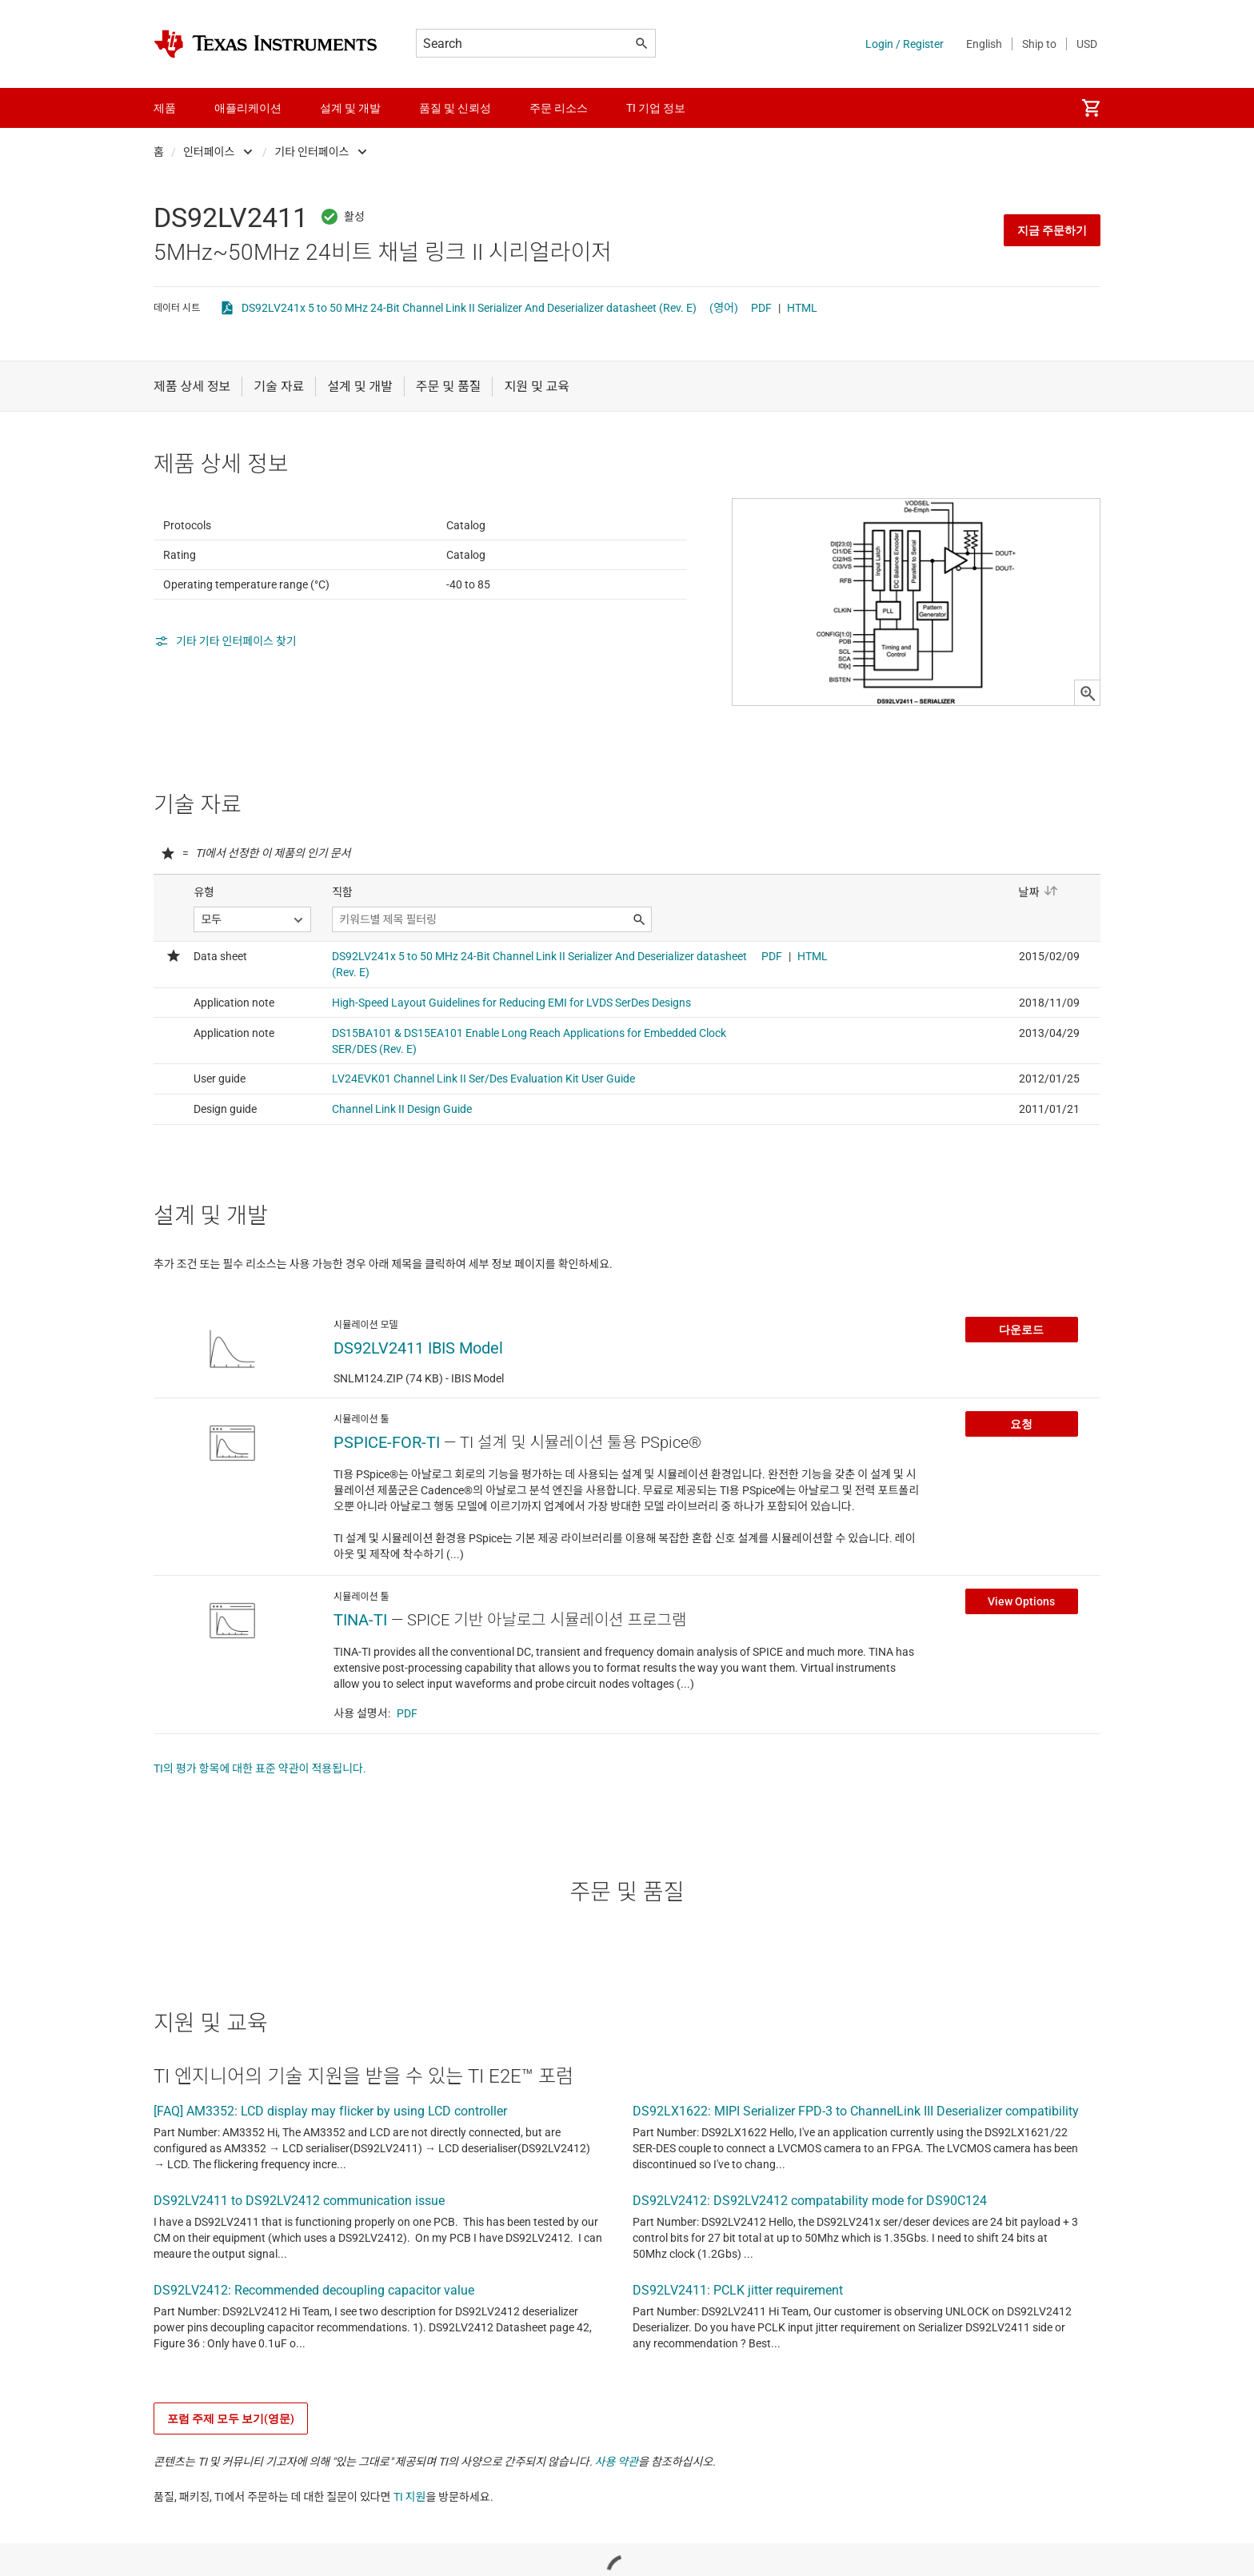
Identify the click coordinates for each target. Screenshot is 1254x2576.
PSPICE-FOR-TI (386, 1529)
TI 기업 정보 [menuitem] (655, 108)
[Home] (265, 44)
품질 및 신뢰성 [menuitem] (455, 108)
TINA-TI (360, 1707)
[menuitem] (1091, 108)
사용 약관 (617, 2548)
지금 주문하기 (1052, 230)
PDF (761, 307)
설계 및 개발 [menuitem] (350, 108)
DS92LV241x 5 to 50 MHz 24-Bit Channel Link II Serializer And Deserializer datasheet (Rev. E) (469, 307)
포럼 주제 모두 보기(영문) (230, 2505)
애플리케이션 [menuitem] (248, 108)
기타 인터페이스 (311, 152)
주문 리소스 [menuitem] (558, 108)
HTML (802, 307)
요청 (1021, 1511)
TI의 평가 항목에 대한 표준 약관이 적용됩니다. (260, 1855)
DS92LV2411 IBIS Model (418, 1435)
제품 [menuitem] (165, 108)
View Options (1021, 1688)
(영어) (723, 307)
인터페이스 (208, 152)
